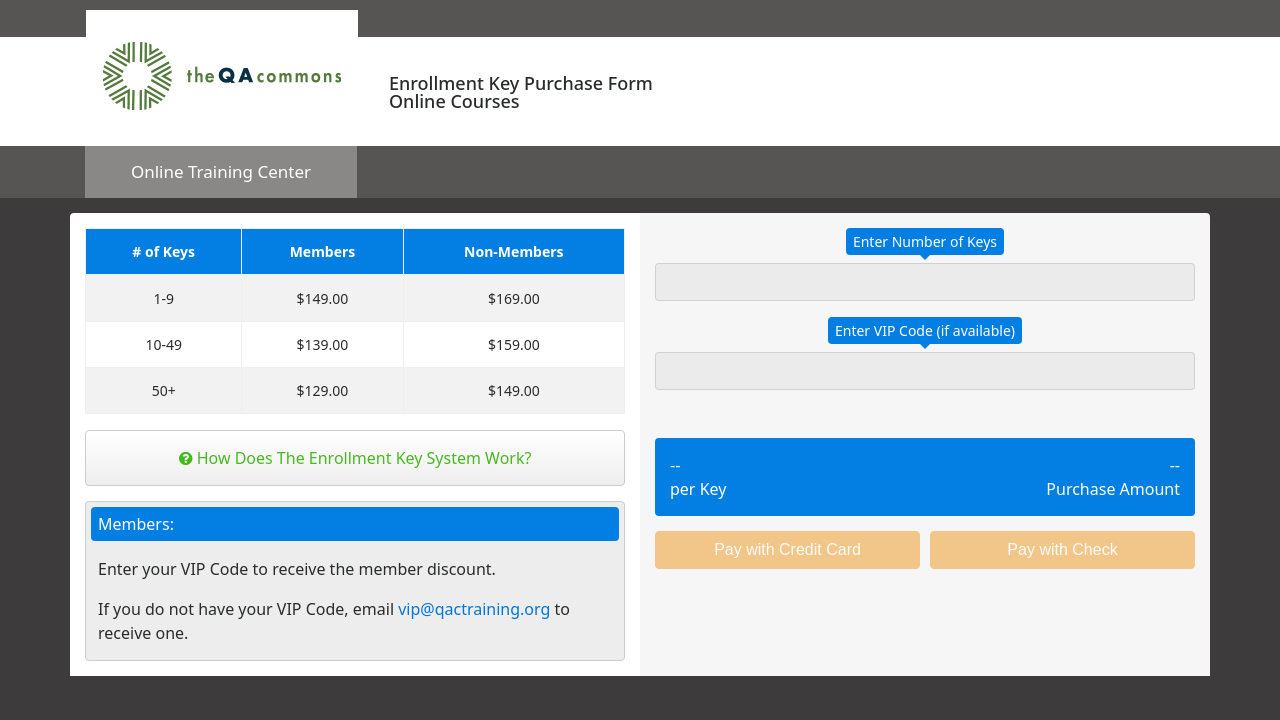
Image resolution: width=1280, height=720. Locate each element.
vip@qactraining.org (474, 609)
